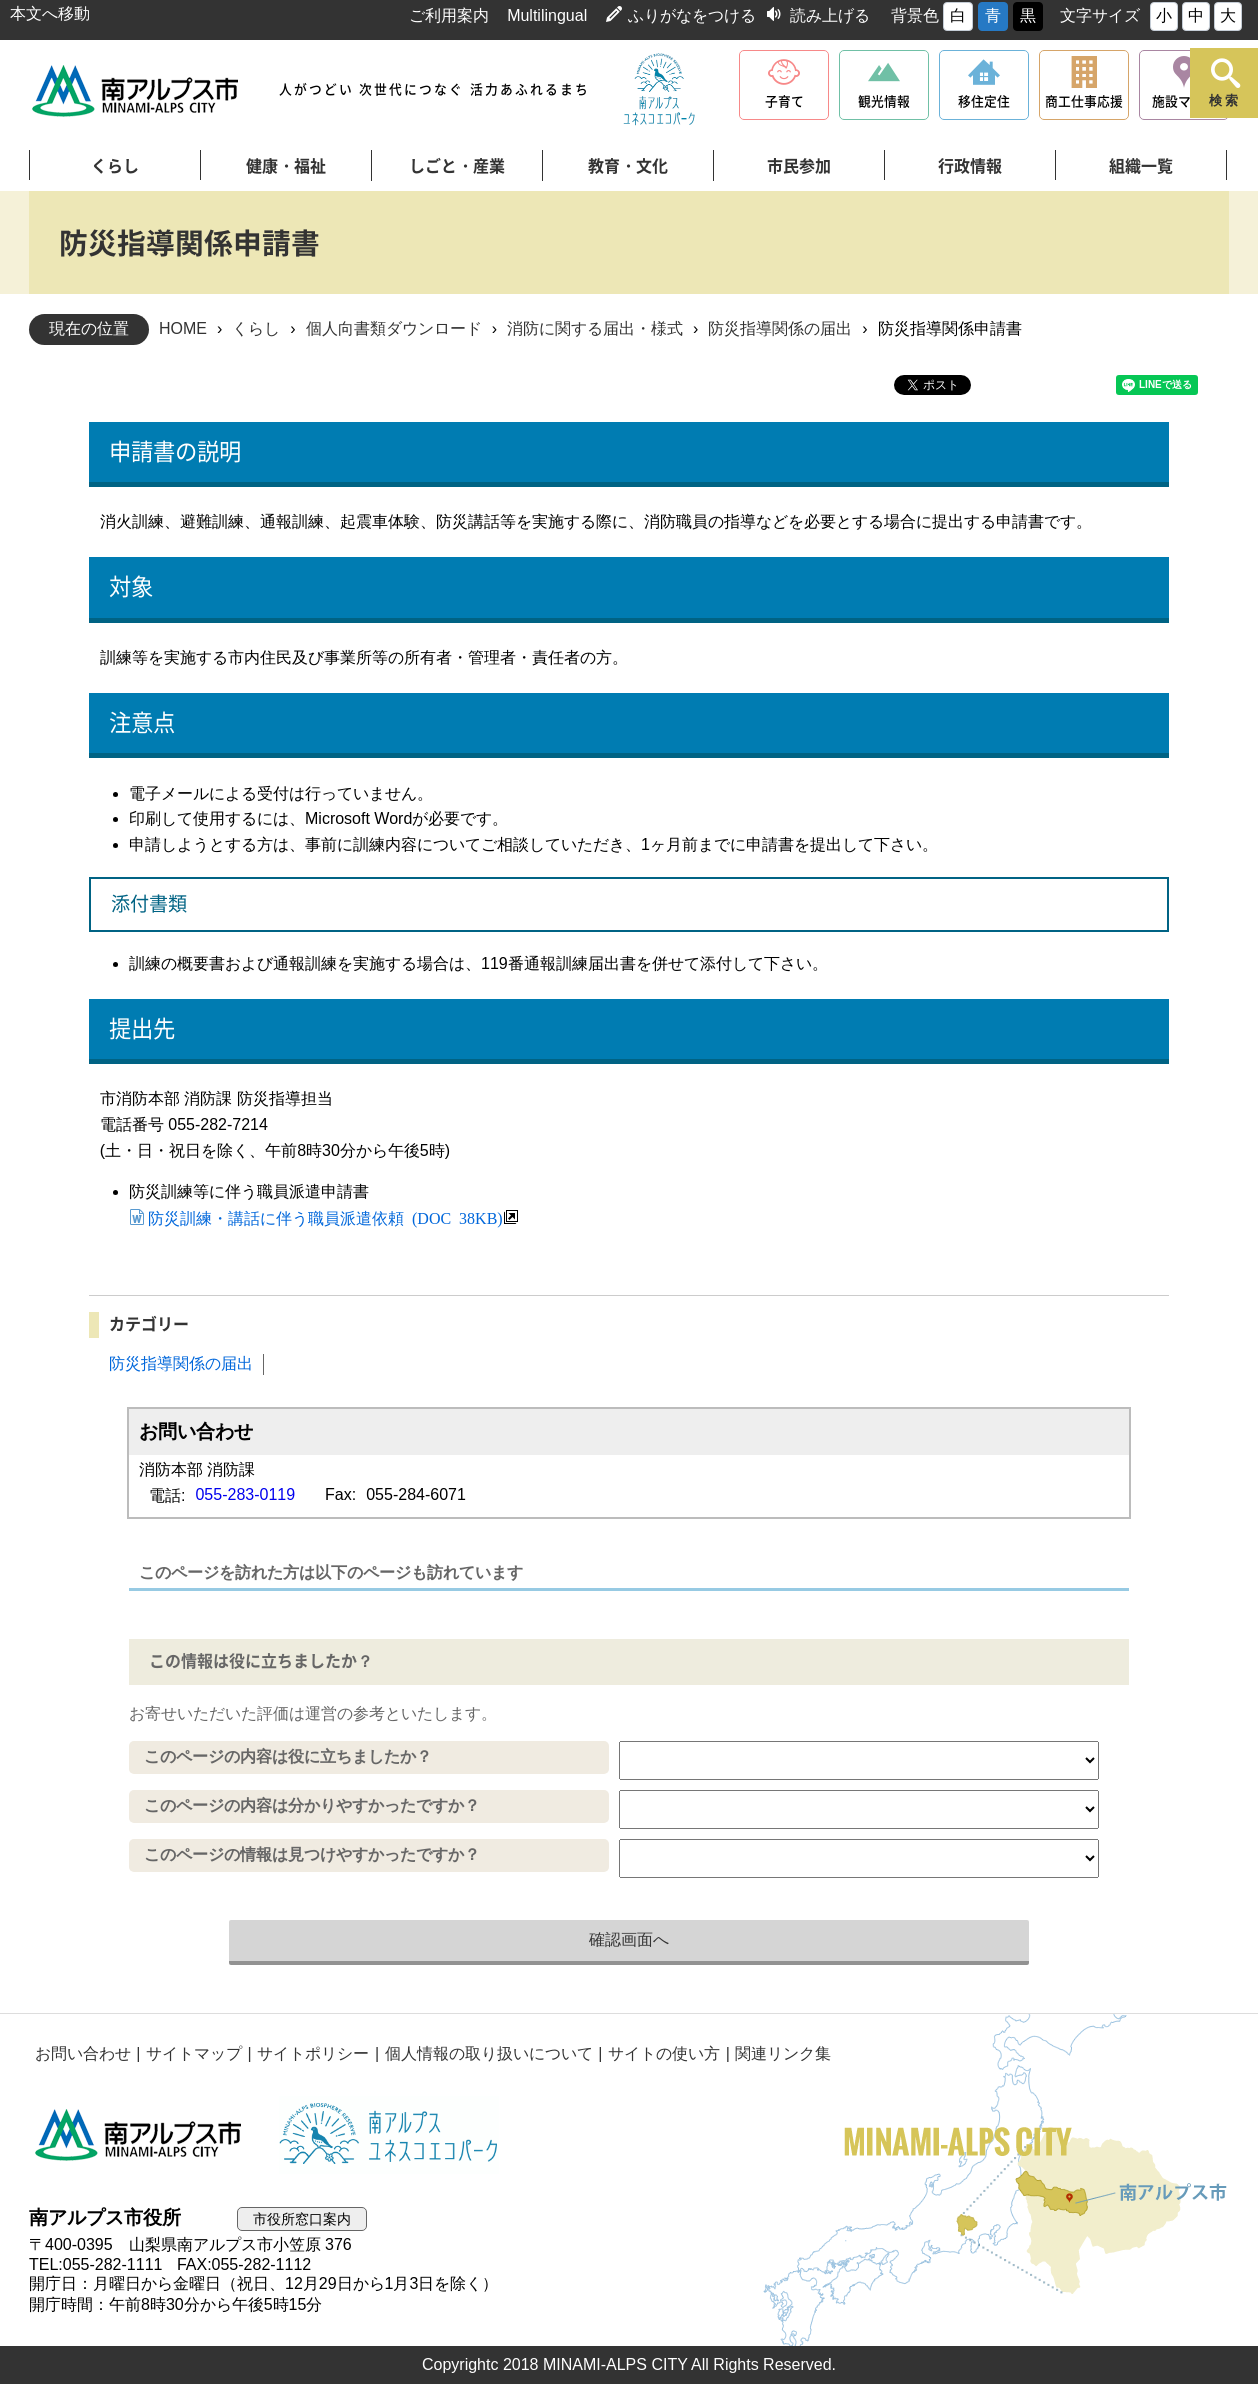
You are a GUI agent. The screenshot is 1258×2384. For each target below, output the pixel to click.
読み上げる (830, 15)
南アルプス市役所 (139, 2135)
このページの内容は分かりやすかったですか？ (312, 1805)
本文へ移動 (50, 13)
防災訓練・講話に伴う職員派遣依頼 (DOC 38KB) (325, 1217)
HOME (183, 328)
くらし (115, 166)
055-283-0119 (245, 1494)
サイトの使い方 (659, 2053)
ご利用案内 (449, 15)
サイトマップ (192, 2053)
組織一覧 (1141, 166)
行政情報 (970, 166)
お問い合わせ (82, 2053)
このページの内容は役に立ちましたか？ (288, 1756)
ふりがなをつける (692, 15)
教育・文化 (628, 166)
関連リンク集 (777, 2053)
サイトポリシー (310, 2053)
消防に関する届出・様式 (595, 328)
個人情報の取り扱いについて (484, 2053)
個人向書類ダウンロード (394, 328)
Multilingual (547, 15)
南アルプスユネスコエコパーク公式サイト (659, 90)
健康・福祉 (286, 166)
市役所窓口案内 (305, 2218)
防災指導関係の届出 (780, 328)
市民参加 (799, 166)
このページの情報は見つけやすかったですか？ (312, 1854)
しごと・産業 (457, 166)
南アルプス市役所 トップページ (136, 90)
